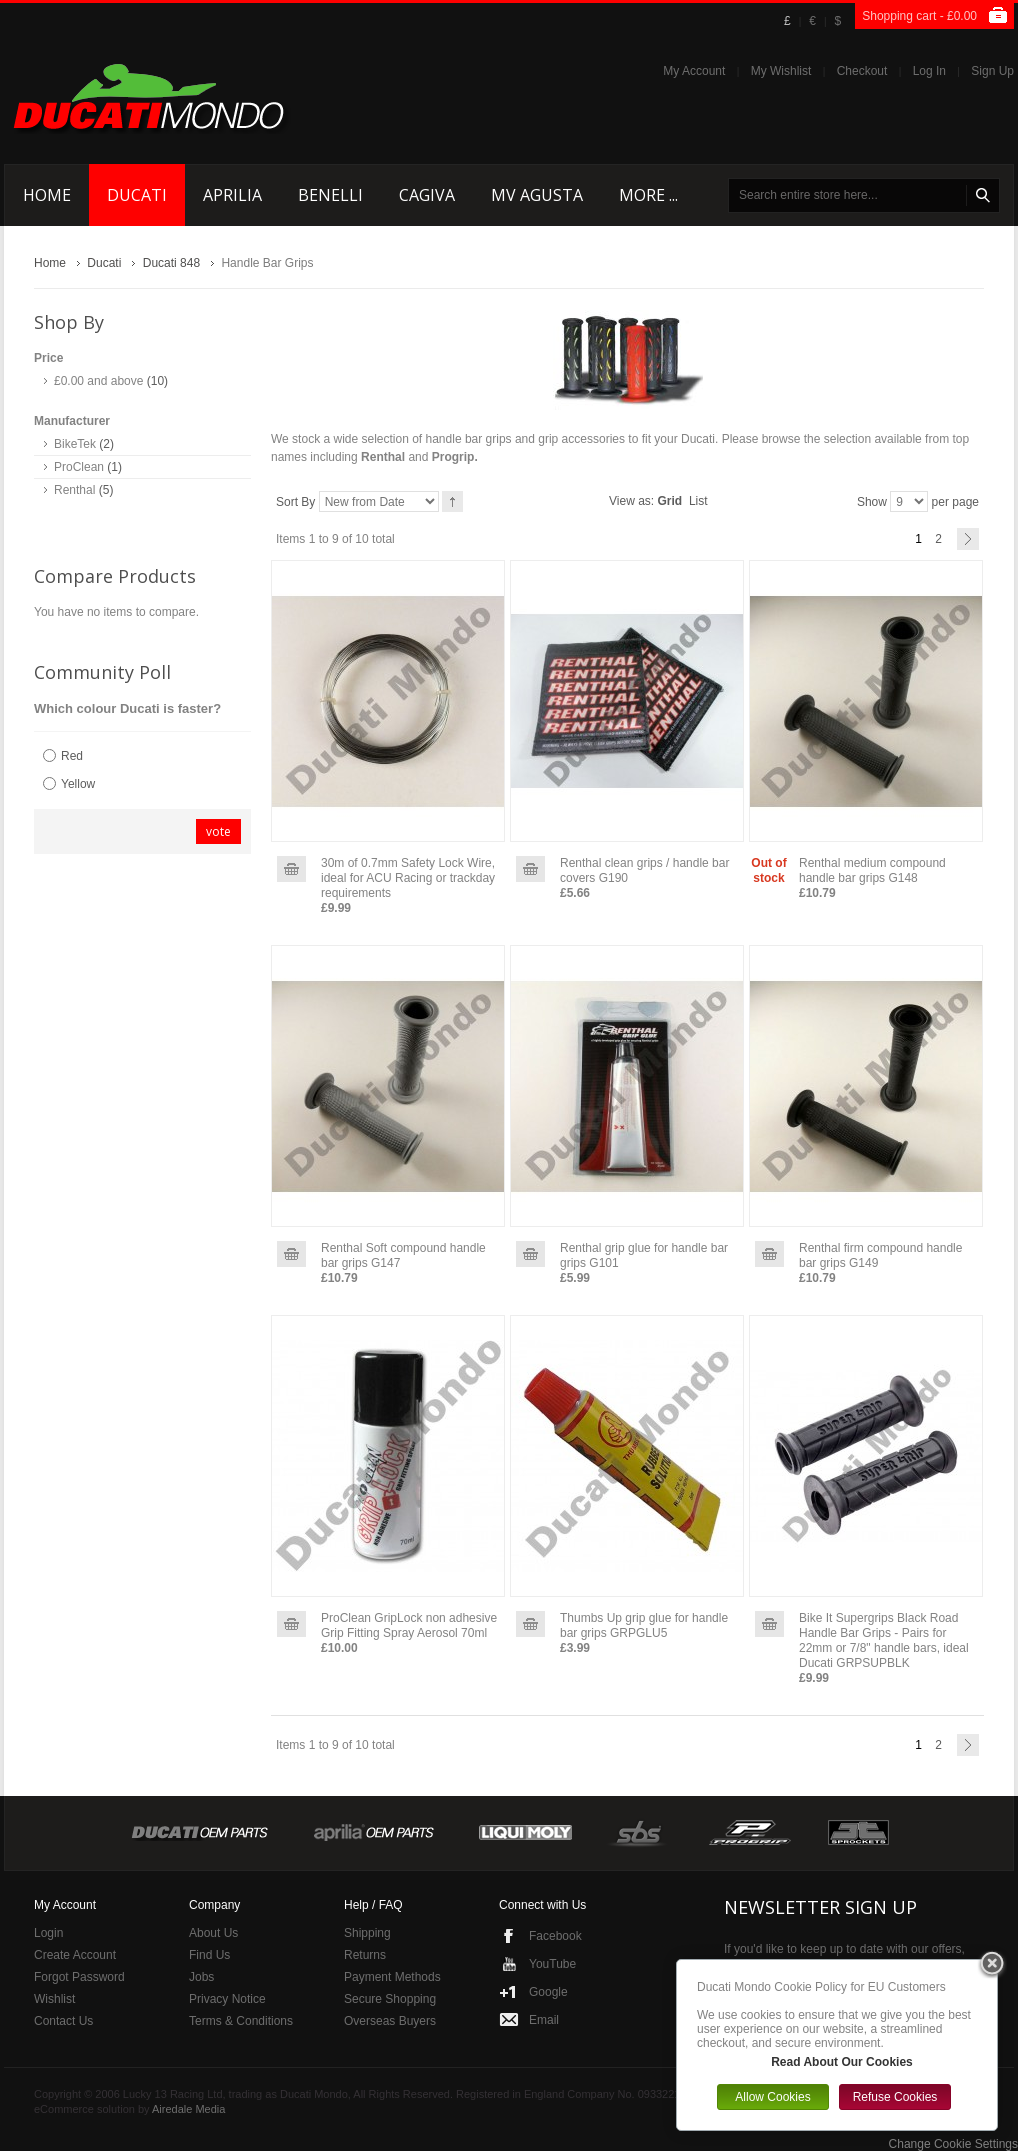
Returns (365, 1955)
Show (872, 502)
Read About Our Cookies (842, 2062)
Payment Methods (392, 1977)
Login (48, 1933)
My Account (694, 71)
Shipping (367, 1933)
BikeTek (75, 444)
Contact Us (63, 2021)
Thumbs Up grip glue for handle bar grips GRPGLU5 (644, 1625)
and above (98, 381)
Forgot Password (79, 1977)
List (698, 501)
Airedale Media (188, 2109)
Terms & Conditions (241, 2021)
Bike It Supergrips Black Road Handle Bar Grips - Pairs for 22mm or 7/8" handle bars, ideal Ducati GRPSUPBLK (884, 1640)
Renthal (74, 490)
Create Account (75, 1955)
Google (548, 1992)
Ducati (104, 263)
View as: (631, 501)
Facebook (555, 1936)
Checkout (862, 71)
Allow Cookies (772, 2097)
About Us (213, 1933)
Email (544, 2020)
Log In (929, 71)
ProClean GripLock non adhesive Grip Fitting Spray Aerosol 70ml (409, 1625)
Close (992, 1965)
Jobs (201, 1977)
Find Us (209, 1955)
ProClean (79, 467)
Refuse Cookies (895, 2097)
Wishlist (54, 1999)
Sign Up (992, 71)
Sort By (295, 502)
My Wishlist (781, 71)
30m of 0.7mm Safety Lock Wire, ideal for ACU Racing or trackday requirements (408, 878)
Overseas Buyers (390, 2021)
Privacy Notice (227, 1999)
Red (72, 756)
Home (50, 263)
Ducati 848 (171, 263)
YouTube (552, 1964)
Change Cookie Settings (953, 2144)
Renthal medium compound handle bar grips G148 (872, 870)
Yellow (78, 784)
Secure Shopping (390, 1999)
